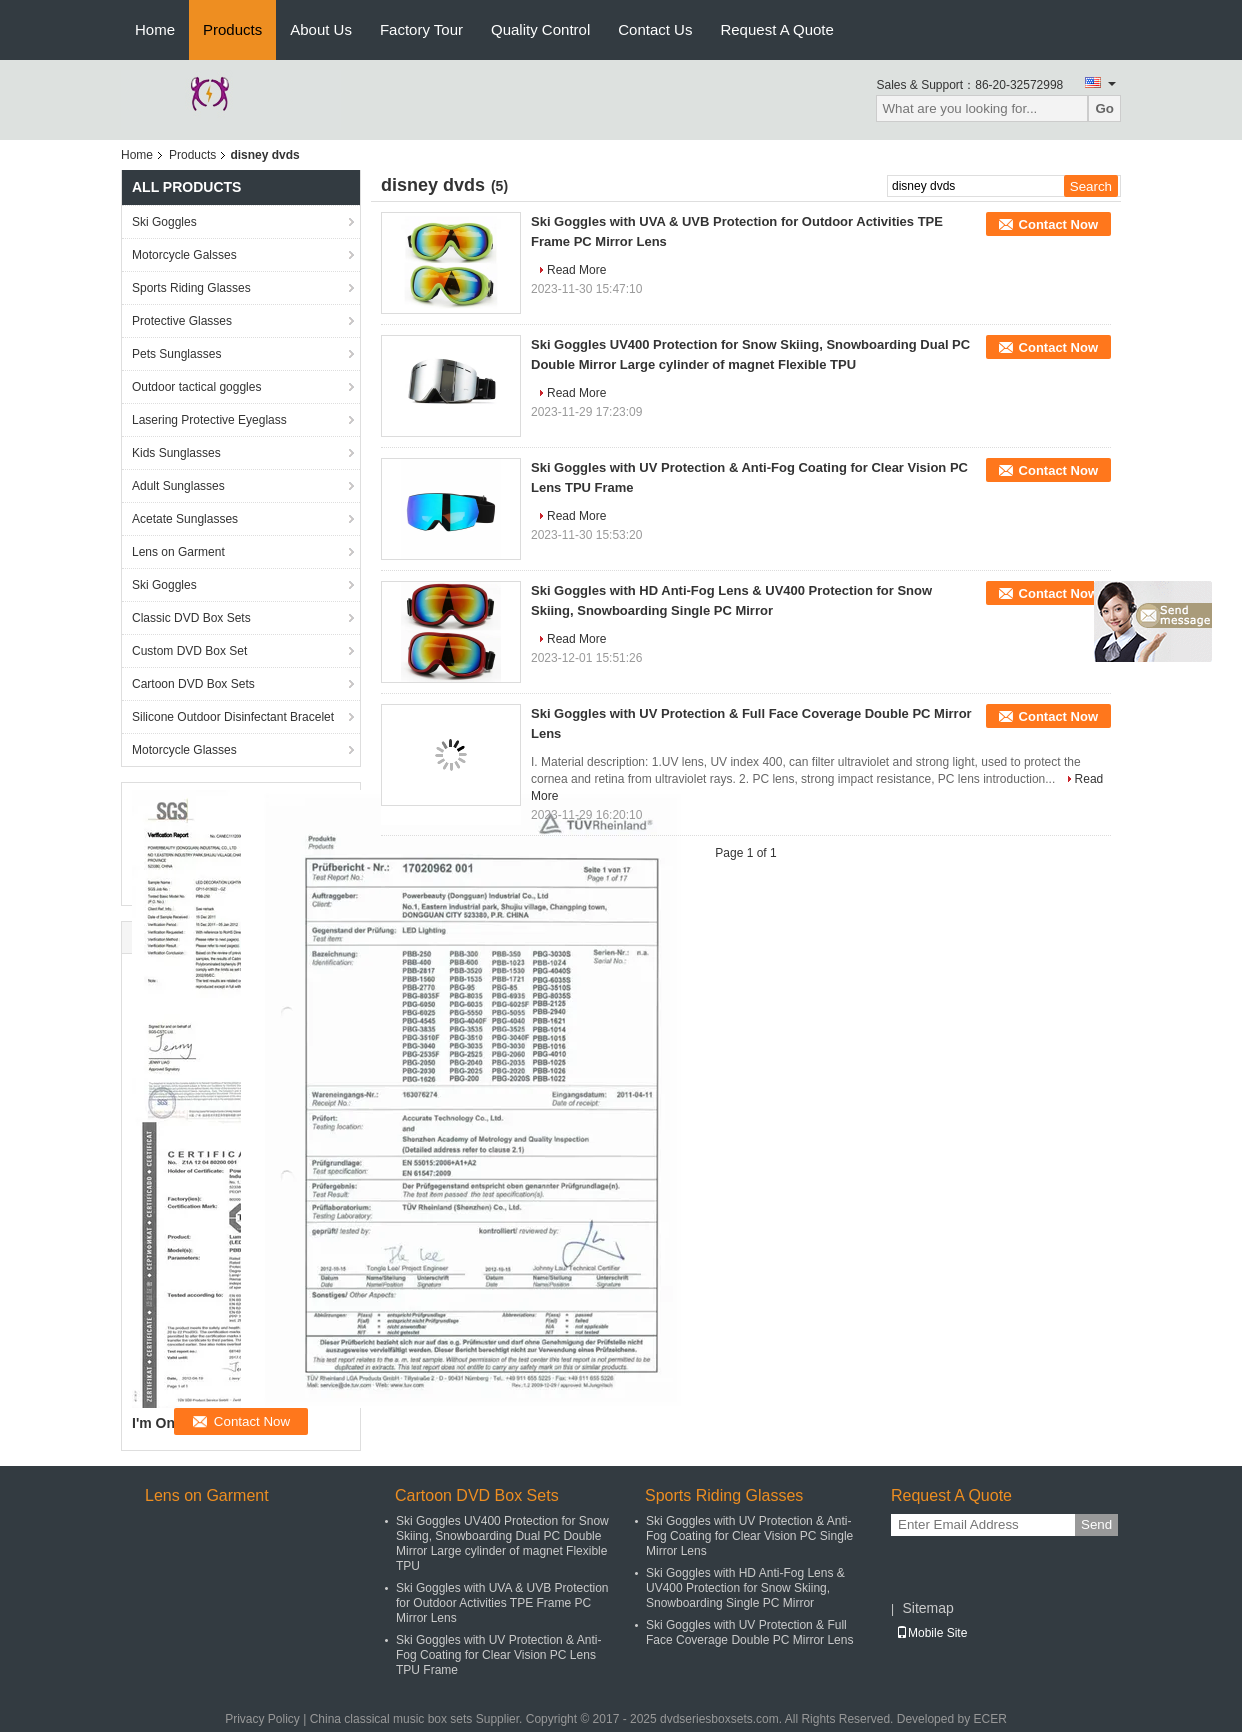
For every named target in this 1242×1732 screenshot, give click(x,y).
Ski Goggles (164, 222)
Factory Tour (421, 29)
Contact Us (655, 29)
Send (1096, 1524)
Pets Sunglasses (176, 354)
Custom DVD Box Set (189, 651)
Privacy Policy (262, 1719)
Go (1104, 108)
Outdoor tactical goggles (196, 387)
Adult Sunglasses (178, 486)
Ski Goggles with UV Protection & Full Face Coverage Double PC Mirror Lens (749, 1632)
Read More (576, 270)
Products (232, 29)
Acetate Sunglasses (185, 519)
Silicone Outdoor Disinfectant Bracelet (233, 717)
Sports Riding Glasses (191, 288)
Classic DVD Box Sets (191, 618)
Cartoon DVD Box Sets (193, 684)
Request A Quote (776, 29)
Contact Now (1058, 224)
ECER (989, 1719)
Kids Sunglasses (176, 453)
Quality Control (540, 29)
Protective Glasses (182, 321)
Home (155, 29)
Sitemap (927, 1608)
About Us (321, 29)
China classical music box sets (391, 1719)
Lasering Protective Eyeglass (209, 420)
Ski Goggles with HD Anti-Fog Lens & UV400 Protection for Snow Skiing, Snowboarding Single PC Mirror (745, 1588)
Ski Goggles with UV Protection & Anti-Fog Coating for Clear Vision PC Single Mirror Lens (749, 1536)
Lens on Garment (178, 552)
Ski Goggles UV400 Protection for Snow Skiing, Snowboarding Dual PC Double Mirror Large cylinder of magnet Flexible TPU (502, 1543)
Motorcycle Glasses (184, 750)
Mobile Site (931, 1633)
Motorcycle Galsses (184, 255)
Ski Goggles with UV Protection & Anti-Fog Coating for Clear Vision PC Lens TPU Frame (498, 1655)
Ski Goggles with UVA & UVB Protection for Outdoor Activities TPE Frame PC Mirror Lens (502, 1603)
